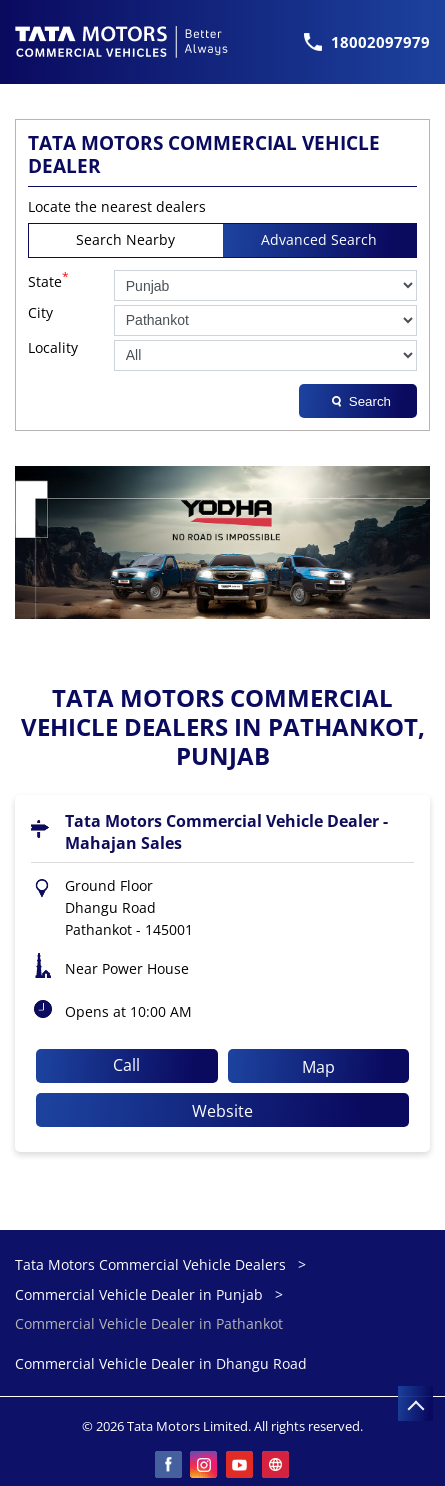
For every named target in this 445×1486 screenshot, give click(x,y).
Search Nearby (125, 239)
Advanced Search (319, 239)
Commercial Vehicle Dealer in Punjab (139, 1294)
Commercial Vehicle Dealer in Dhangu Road (161, 1364)
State (48, 280)
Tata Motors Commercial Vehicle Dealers (152, 1264)
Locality (53, 348)
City (40, 313)
